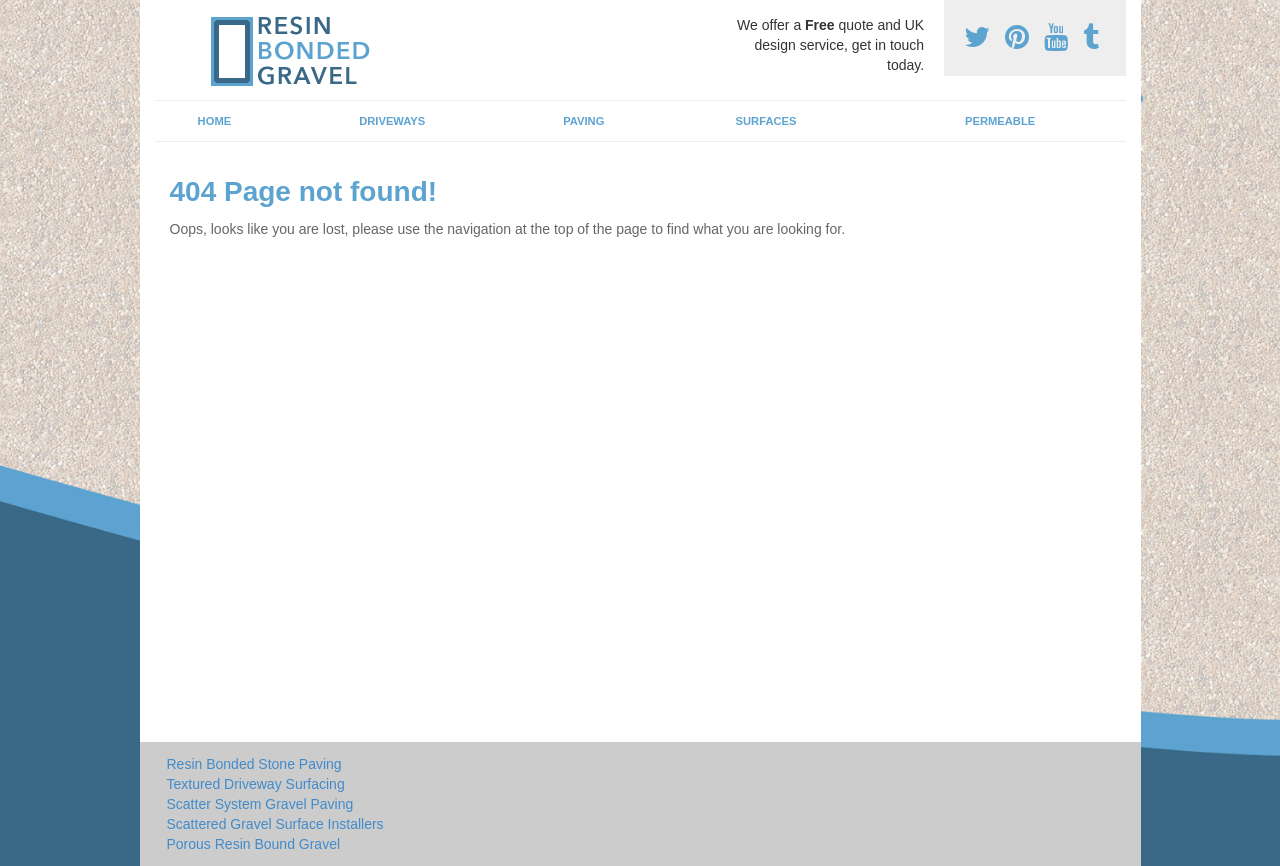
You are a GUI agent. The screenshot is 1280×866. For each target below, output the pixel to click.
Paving (583, 121)
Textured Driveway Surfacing (256, 784)
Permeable (1000, 121)
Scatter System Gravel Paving (260, 804)
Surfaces (766, 121)
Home (215, 121)
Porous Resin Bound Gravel (254, 844)
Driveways (392, 121)
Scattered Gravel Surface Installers (275, 824)
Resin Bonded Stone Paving (254, 764)
